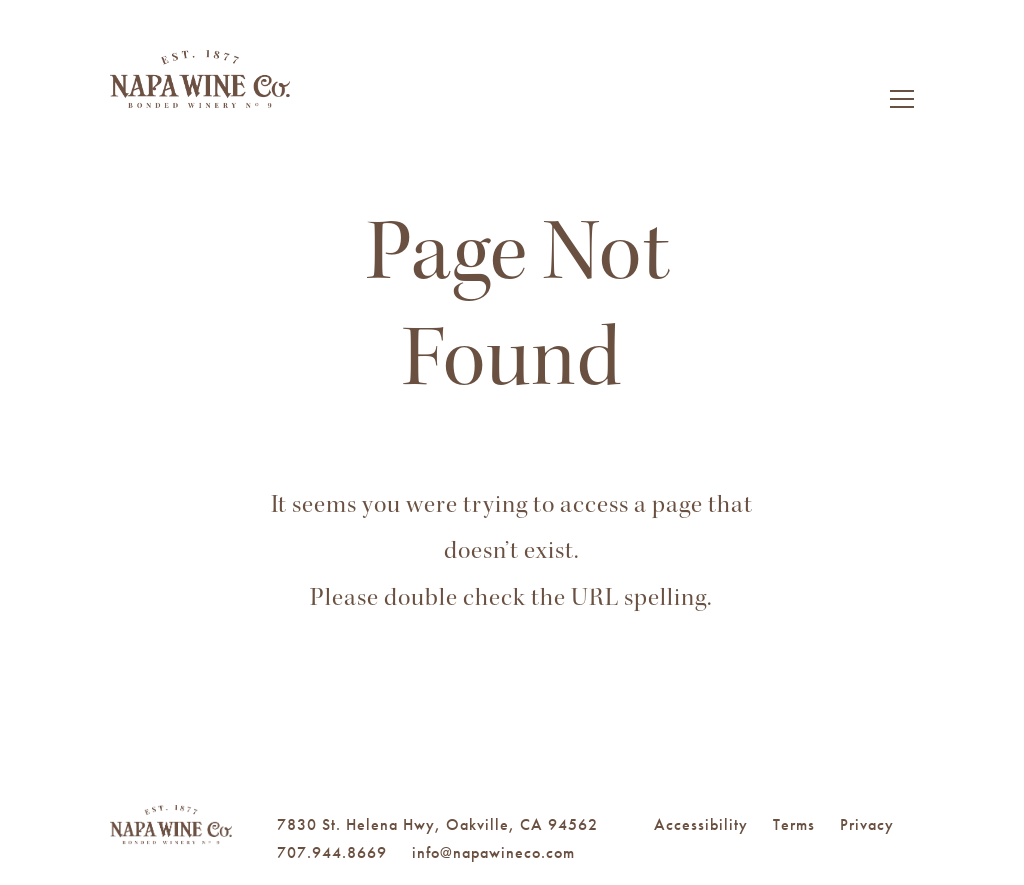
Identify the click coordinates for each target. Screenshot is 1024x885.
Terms (794, 824)
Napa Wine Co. (200, 105)
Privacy (867, 824)
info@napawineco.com (493, 852)
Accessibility (701, 824)
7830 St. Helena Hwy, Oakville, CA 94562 (437, 824)
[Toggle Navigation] (902, 102)
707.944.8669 (332, 852)
